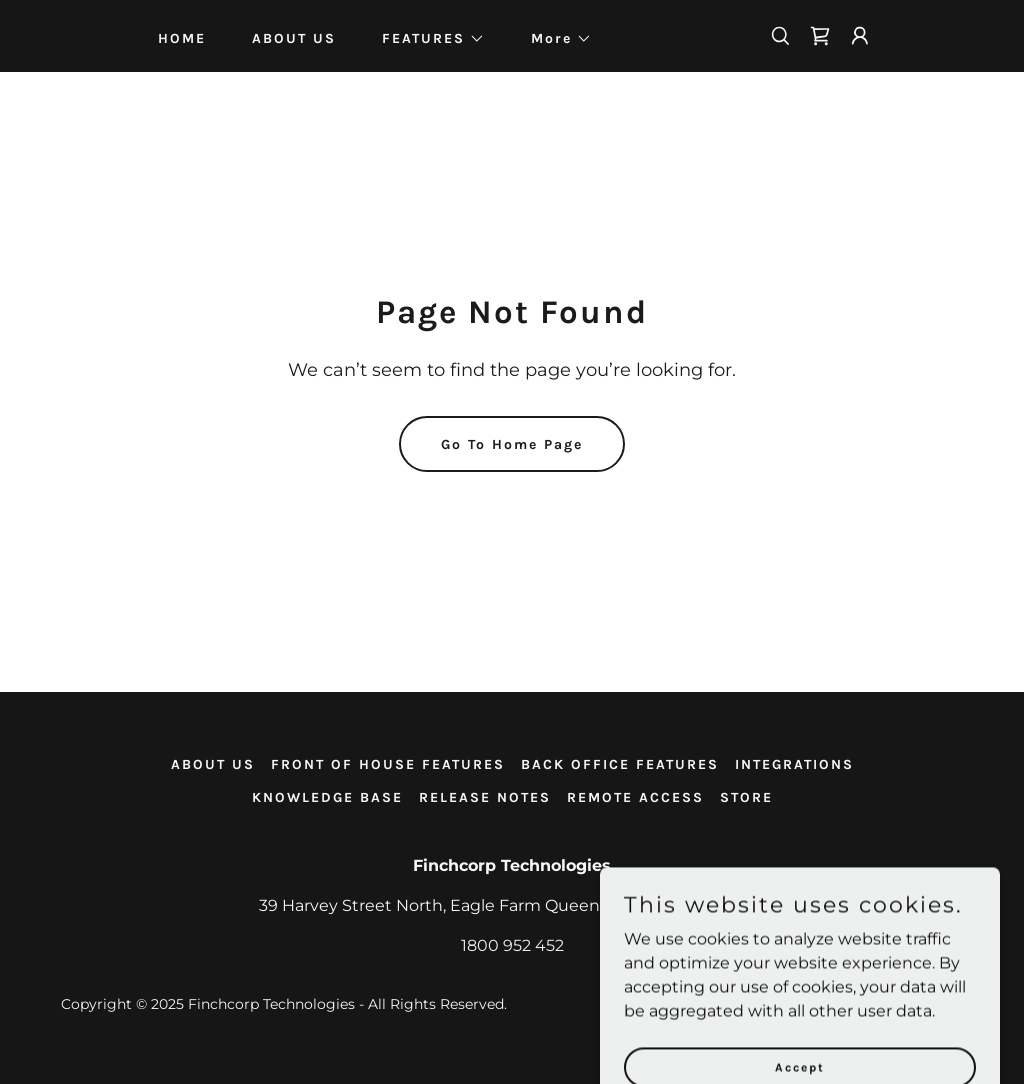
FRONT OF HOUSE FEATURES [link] (388, 764)
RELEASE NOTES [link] (485, 797)
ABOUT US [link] (294, 38)
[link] (820, 36)
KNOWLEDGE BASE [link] (327, 797)
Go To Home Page (512, 444)
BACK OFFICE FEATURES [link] (620, 764)
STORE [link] (746, 797)
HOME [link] (182, 38)
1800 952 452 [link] (512, 945)
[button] (426, 39)
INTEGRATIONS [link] (794, 764)
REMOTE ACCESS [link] (635, 797)
